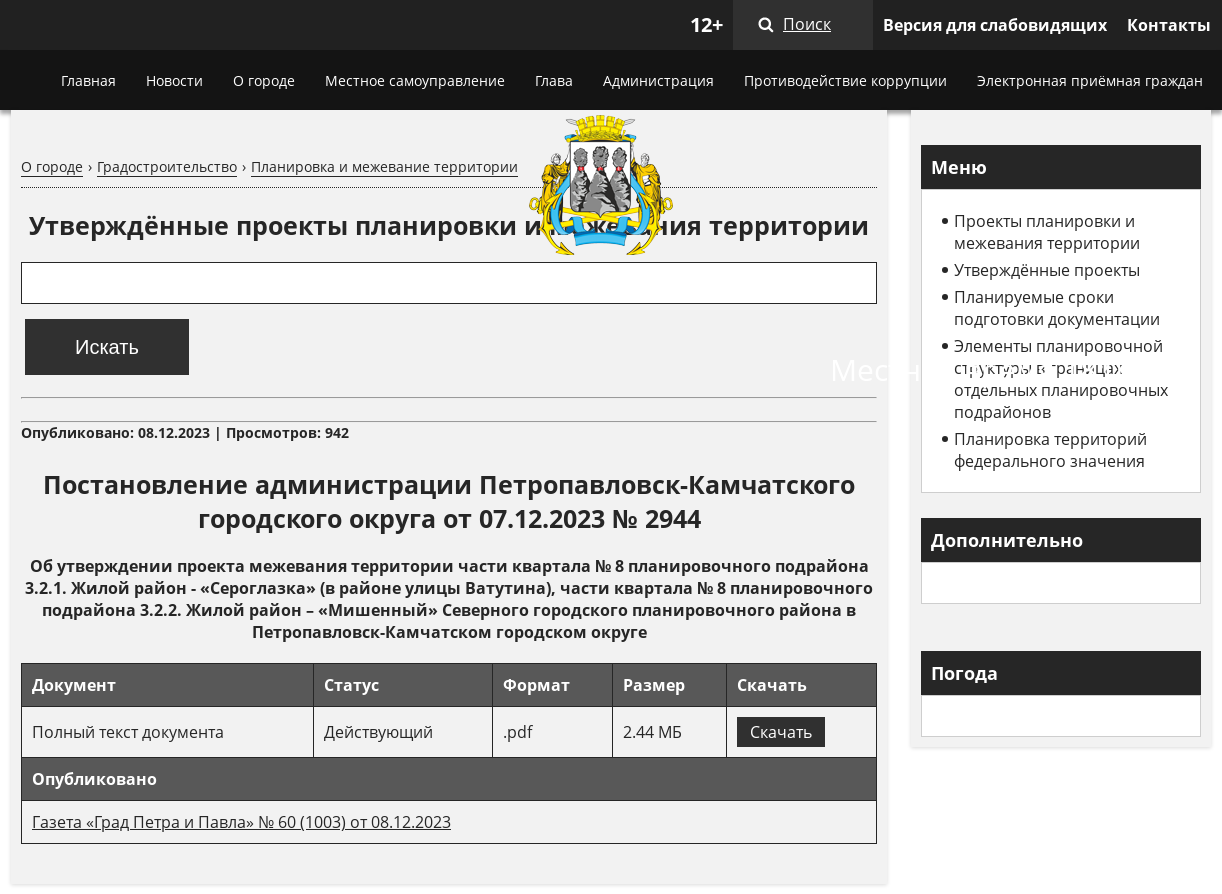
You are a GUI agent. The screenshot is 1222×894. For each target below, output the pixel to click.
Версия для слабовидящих (995, 25)
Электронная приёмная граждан (1090, 80)
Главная (88, 80)
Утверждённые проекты (1047, 270)
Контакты (1169, 25)
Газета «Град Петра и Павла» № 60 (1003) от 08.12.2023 (241, 822)
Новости (174, 80)
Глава (554, 80)
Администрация (658, 80)
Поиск (807, 24)
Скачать (781, 732)
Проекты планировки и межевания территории (1047, 232)
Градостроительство (167, 166)
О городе (264, 80)
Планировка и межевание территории (384, 166)
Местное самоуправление (415, 80)
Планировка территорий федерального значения (1050, 450)
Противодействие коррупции (845, 80)
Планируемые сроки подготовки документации (1057, 308)
